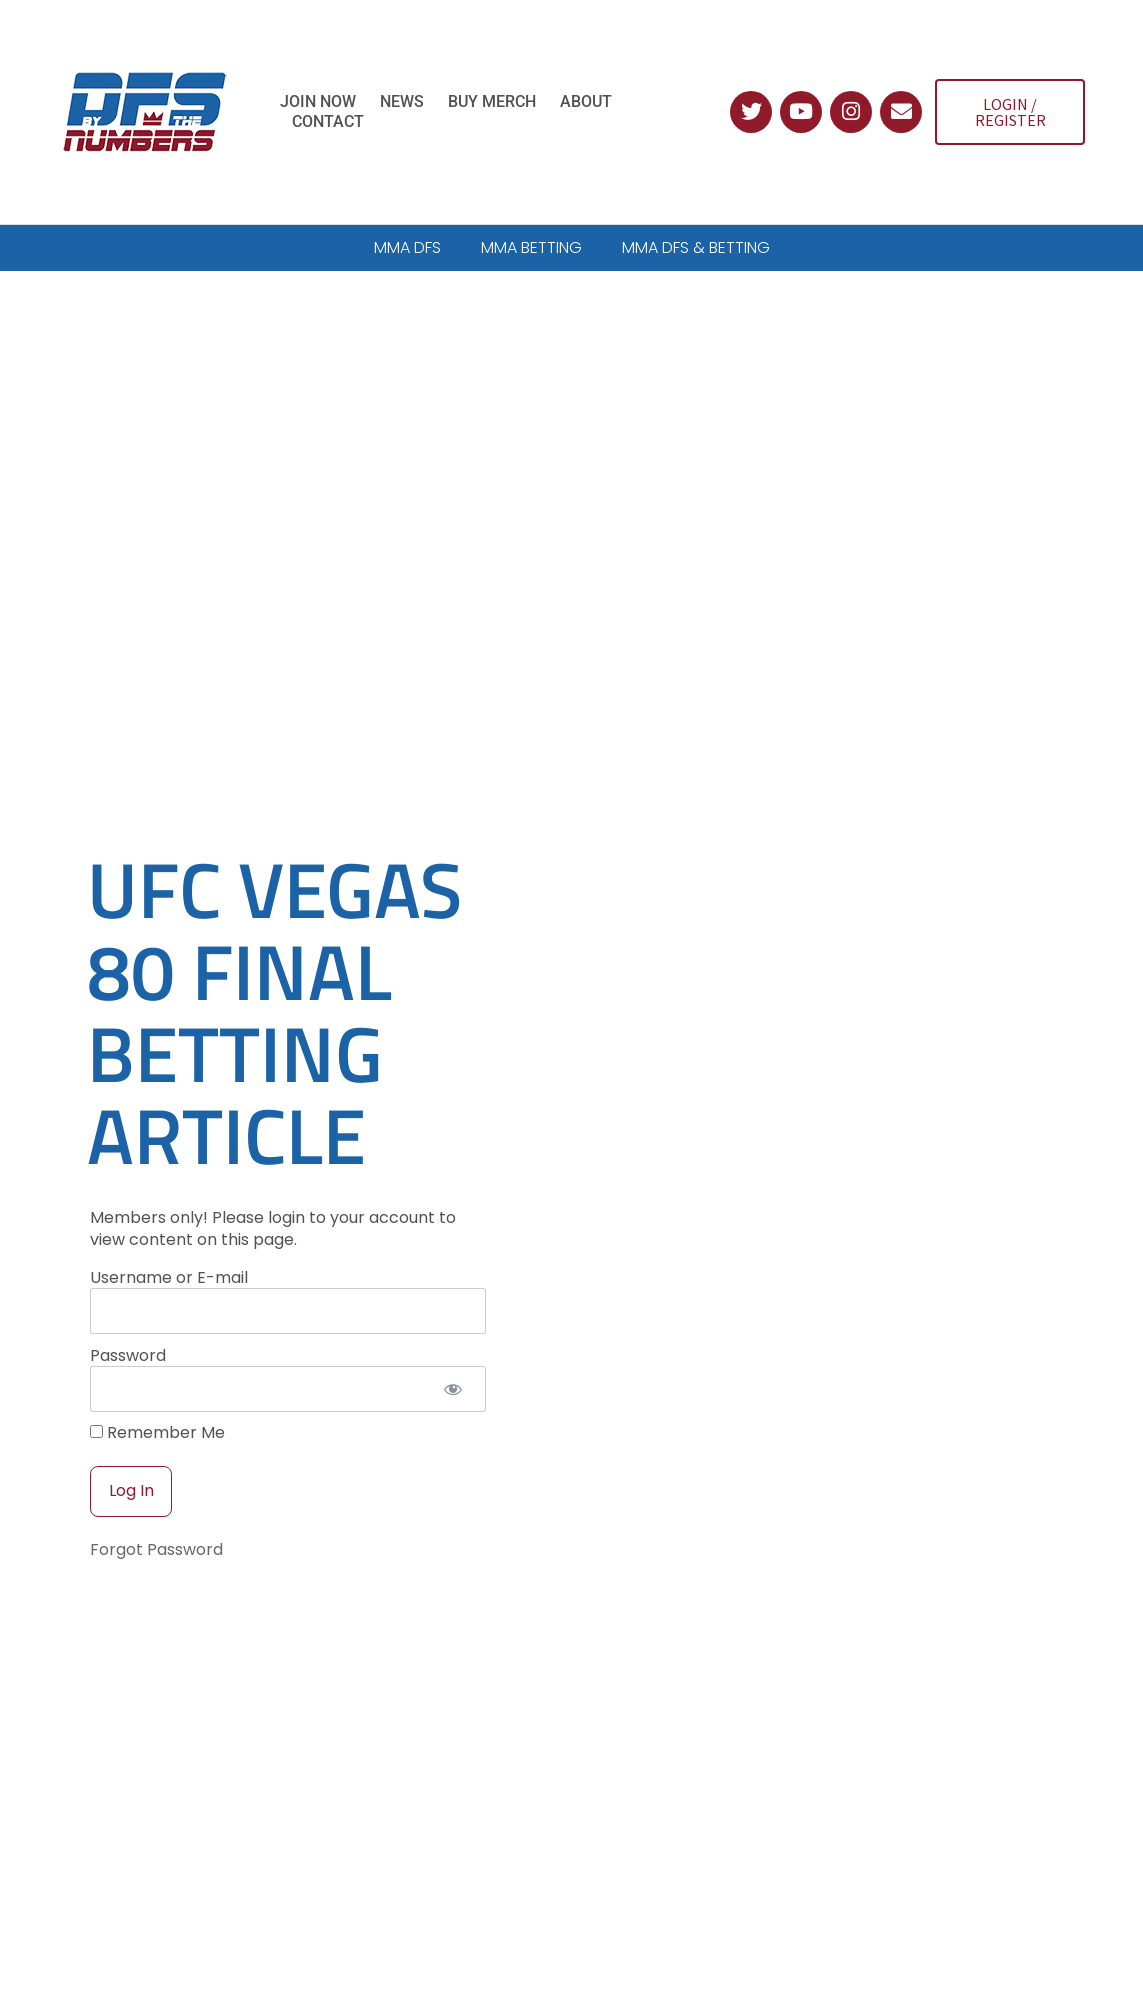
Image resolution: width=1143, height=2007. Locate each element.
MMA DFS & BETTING (696, 247)
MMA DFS (407, 247)
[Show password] (453, 1338)
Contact (328, 121)
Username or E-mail (169, 1226)
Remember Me (157, 1383)
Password (128, 1304)
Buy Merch (492, 101)
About (586, 101)
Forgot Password (156, 1499)
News (402, 101)
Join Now (318, 101)
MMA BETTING (531, 247)
